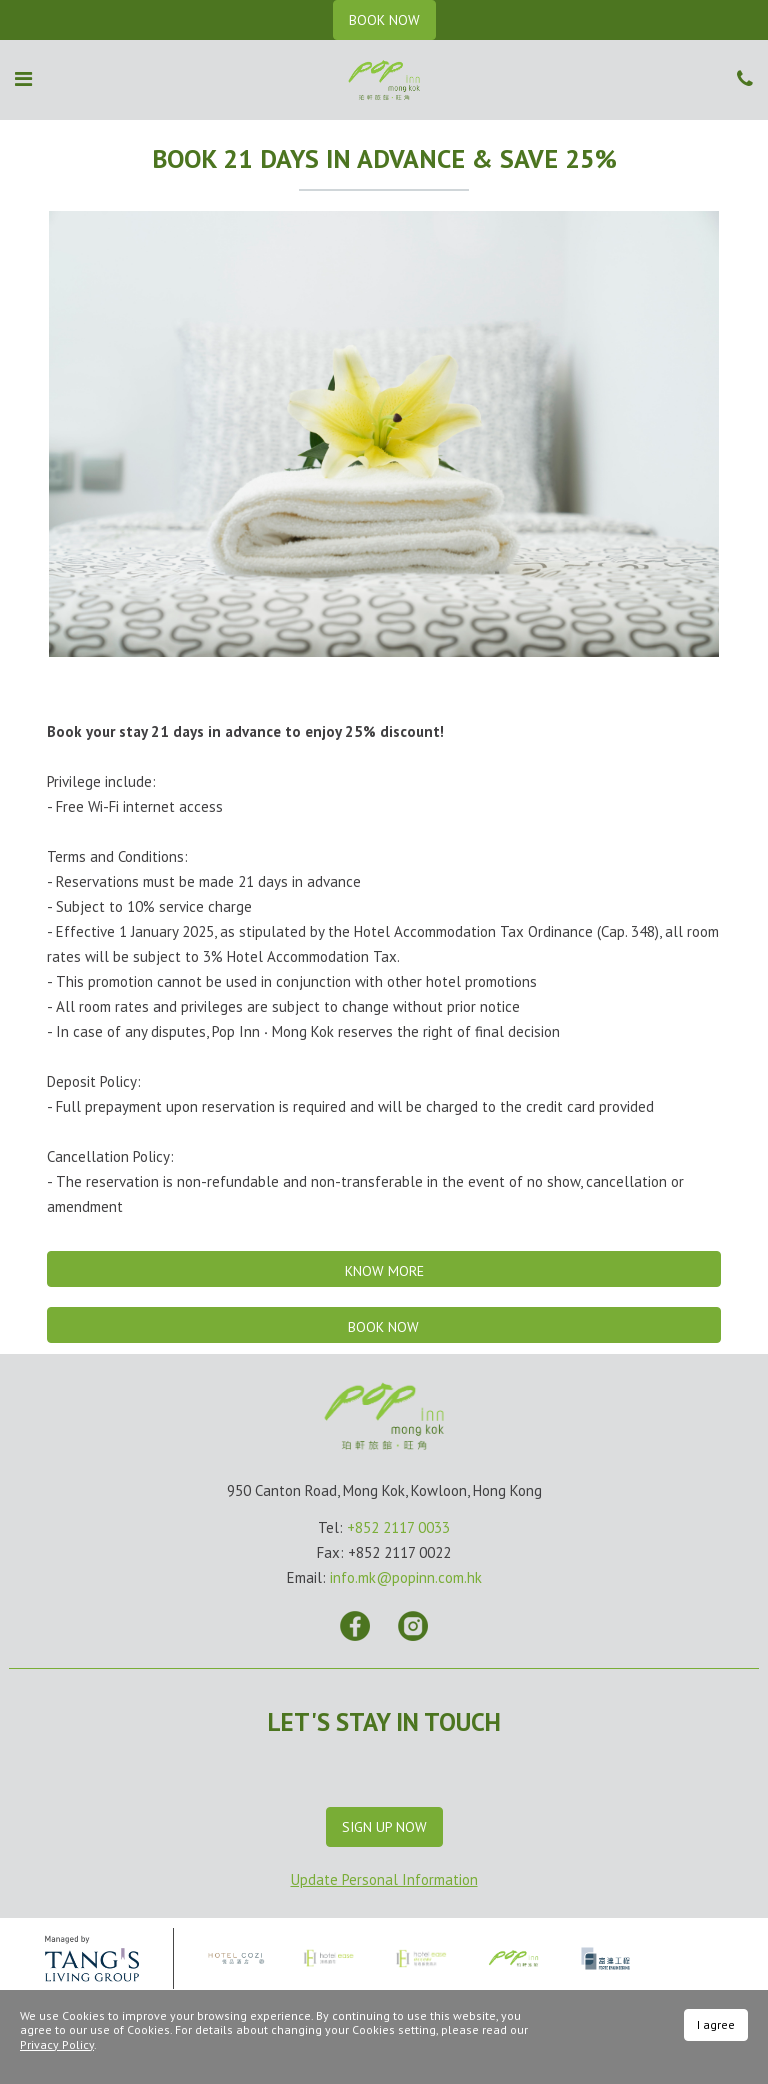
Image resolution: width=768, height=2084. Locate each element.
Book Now (383, 1327)
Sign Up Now (384, 1827)
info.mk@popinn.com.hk (406, 1577)
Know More (384, 1271)
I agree (716, 2024)
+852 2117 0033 (398, 1527)
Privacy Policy (57, 2044)
